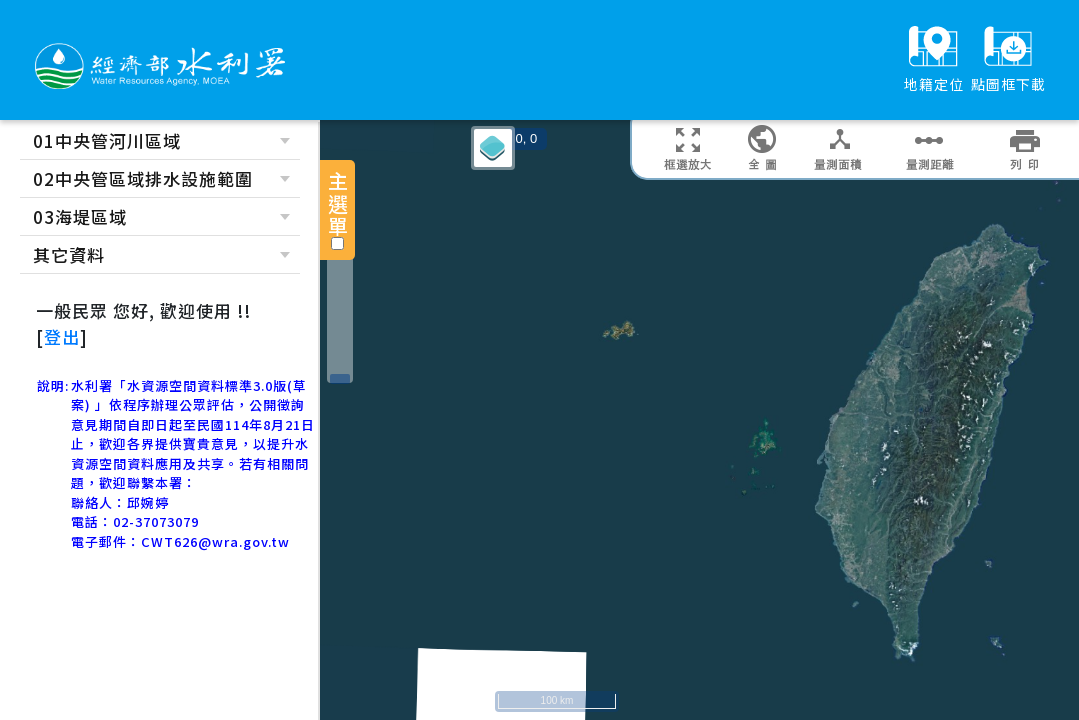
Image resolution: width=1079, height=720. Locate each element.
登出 (62, 336)
